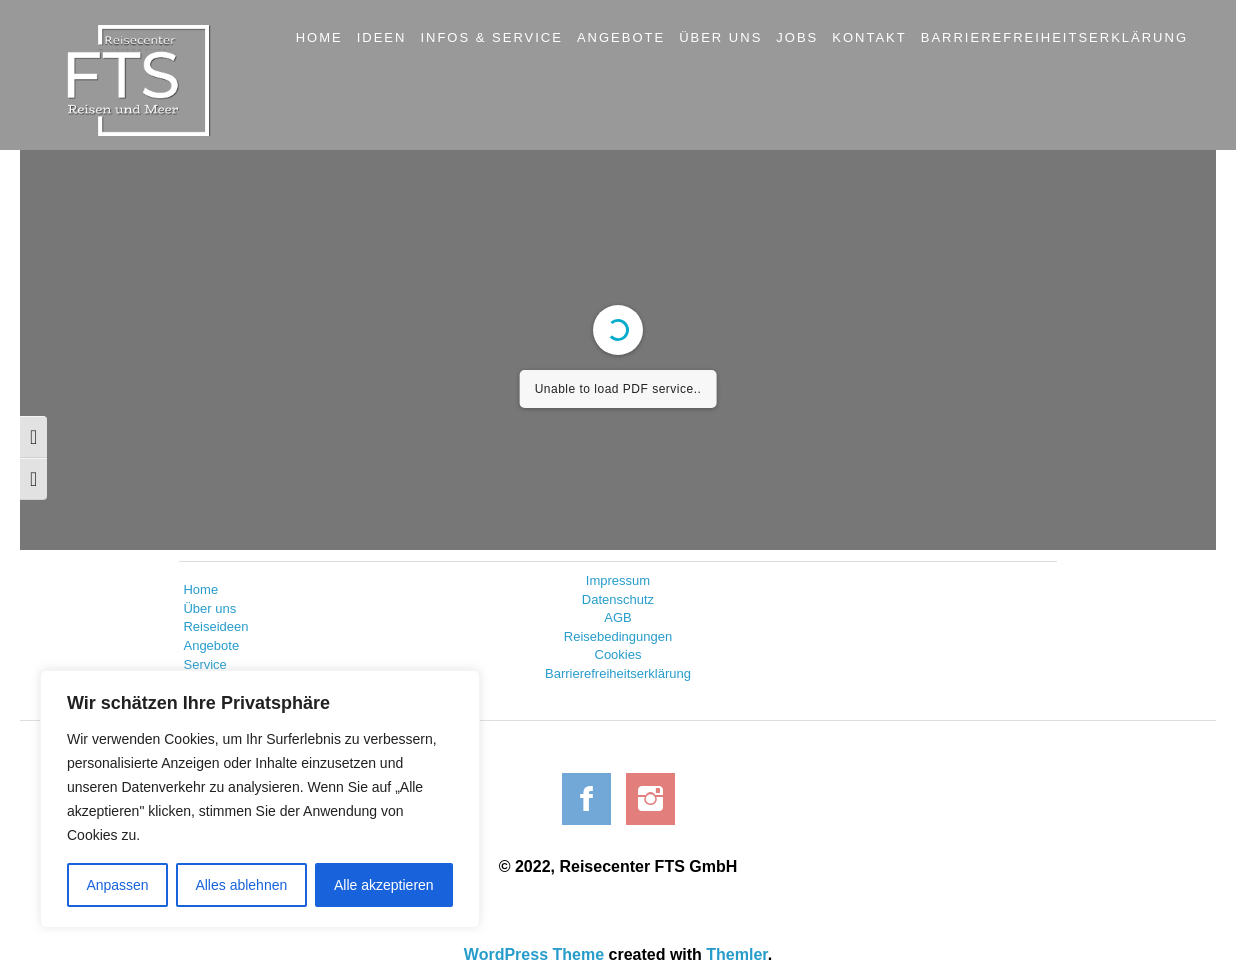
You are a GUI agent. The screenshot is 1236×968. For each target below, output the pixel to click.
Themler (736, 954)
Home (200, 589)
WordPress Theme (534, 954)
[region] (260, 799)
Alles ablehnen (241, 885)
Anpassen (117, 885)
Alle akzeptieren (384, 885)
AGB (617, 617)
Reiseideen (215, 626)
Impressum (618, 580)
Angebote (211, 645)
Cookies (618, 654)
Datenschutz (618, 599)
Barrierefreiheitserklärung (618, 673)
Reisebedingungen (618, 636)
